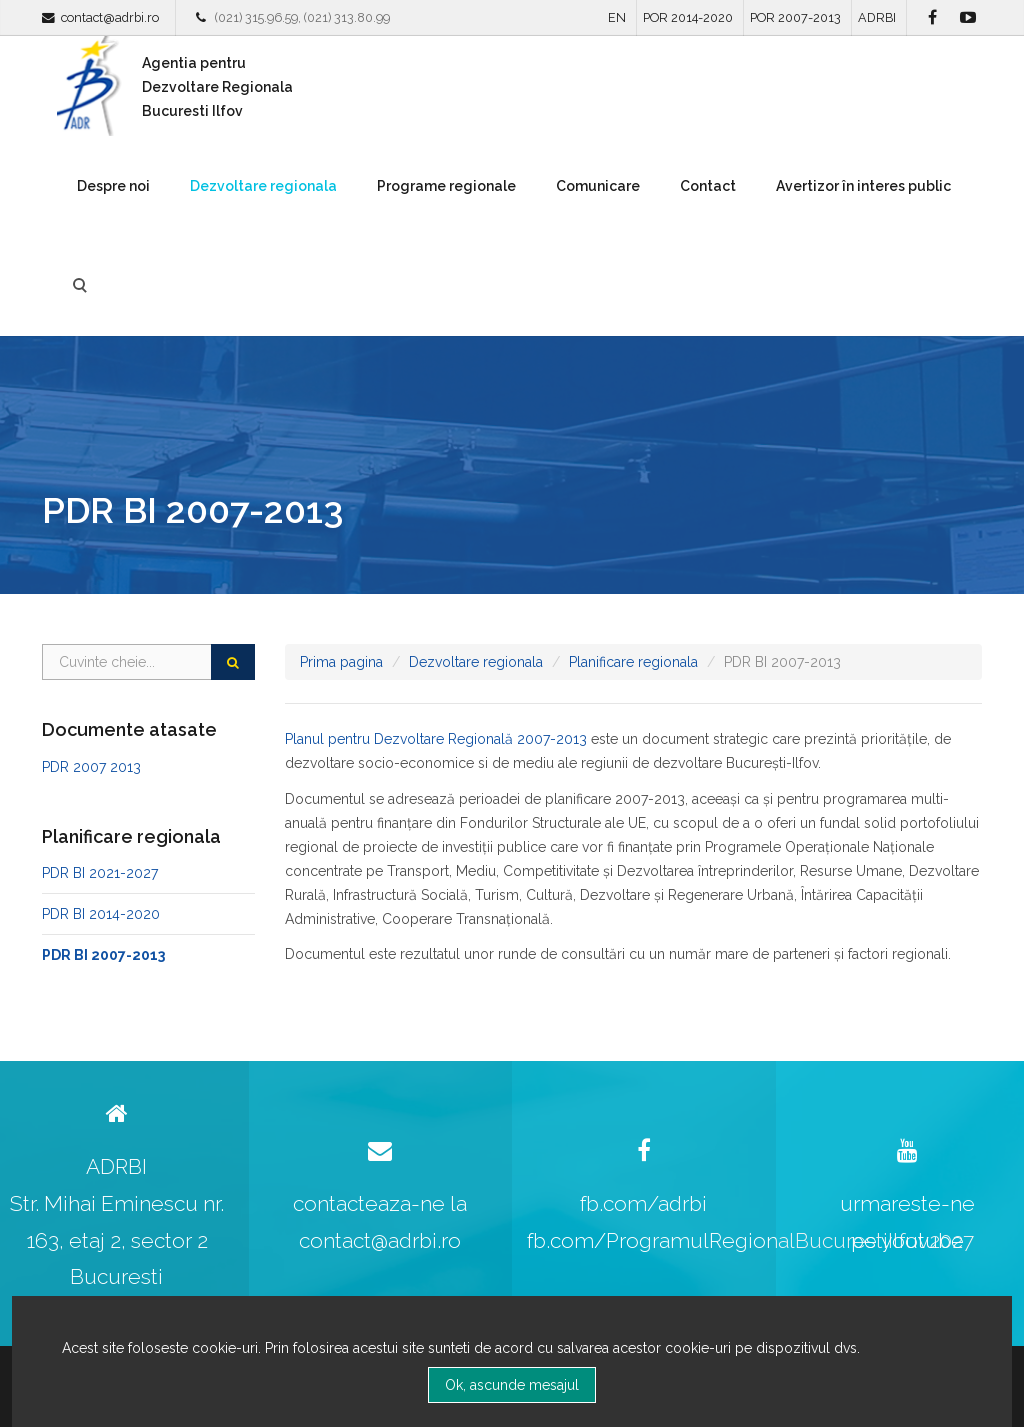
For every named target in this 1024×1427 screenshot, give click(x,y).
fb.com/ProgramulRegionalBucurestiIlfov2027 (750, 1240)
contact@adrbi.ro (110, 17)
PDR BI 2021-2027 (100, 873)
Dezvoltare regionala (263, 186)
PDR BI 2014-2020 (101, 914)
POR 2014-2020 (688, 17)
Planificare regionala (633, 662)
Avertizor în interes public (863, 186)
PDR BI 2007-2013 (103, 955)
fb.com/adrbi (643, 1203)
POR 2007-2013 (795, 17)
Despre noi (113, 186)
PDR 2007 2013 (91, 767)
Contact (708, 186)
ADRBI (877, 17)
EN (617, 17)
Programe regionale (446, 186)
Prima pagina (341, 662)
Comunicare (598, 186)
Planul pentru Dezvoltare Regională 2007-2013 (436, 739)
